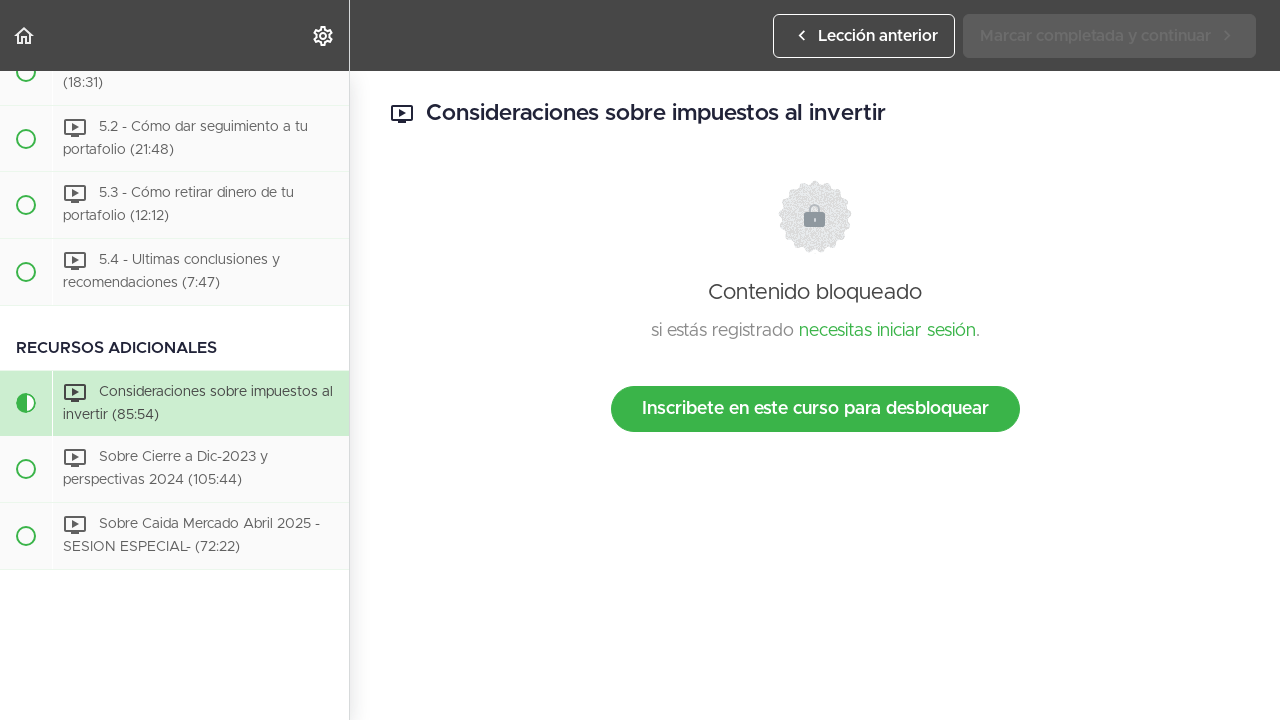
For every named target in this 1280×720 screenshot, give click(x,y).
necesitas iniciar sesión (887, 331)
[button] (25, 35)
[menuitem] (324, 35)
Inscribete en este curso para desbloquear (815, 409)
